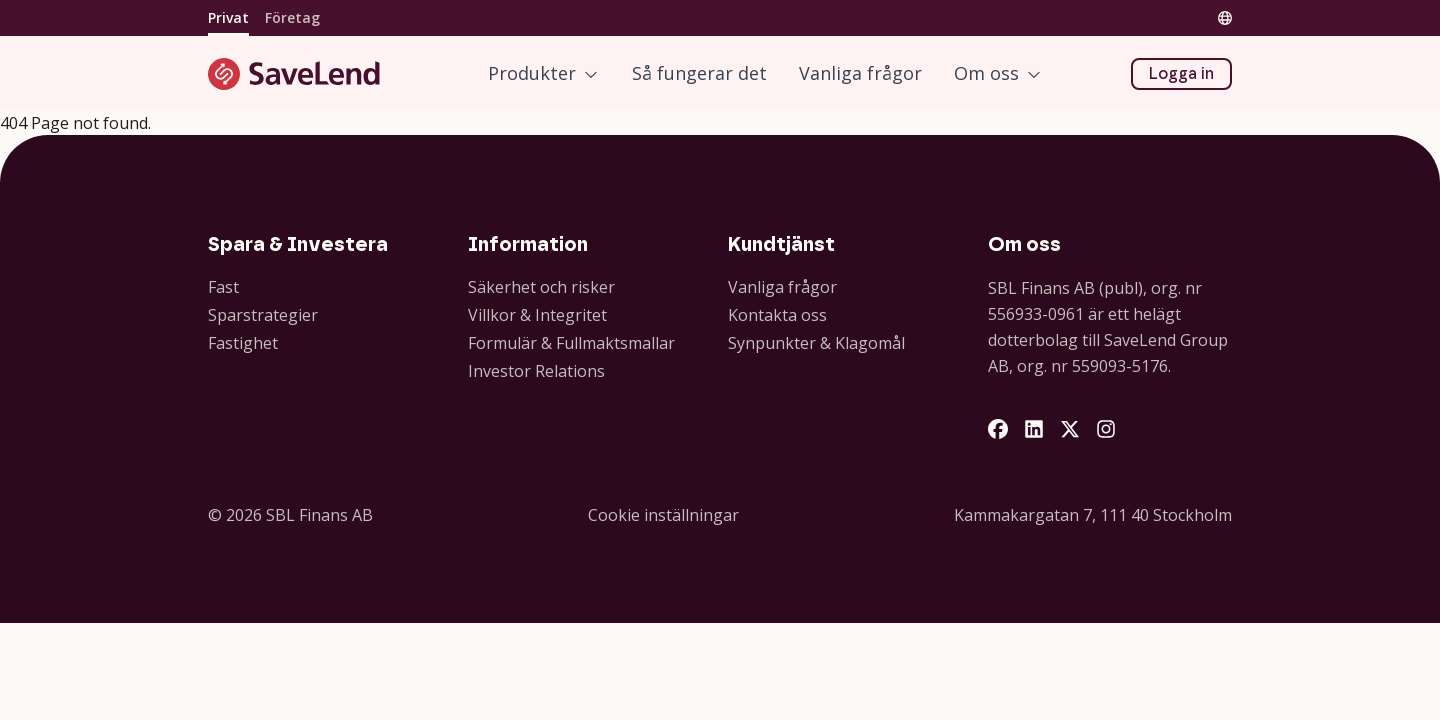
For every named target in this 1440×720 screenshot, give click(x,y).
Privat (228, 17)
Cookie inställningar (663, 515)
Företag (292, 17)
